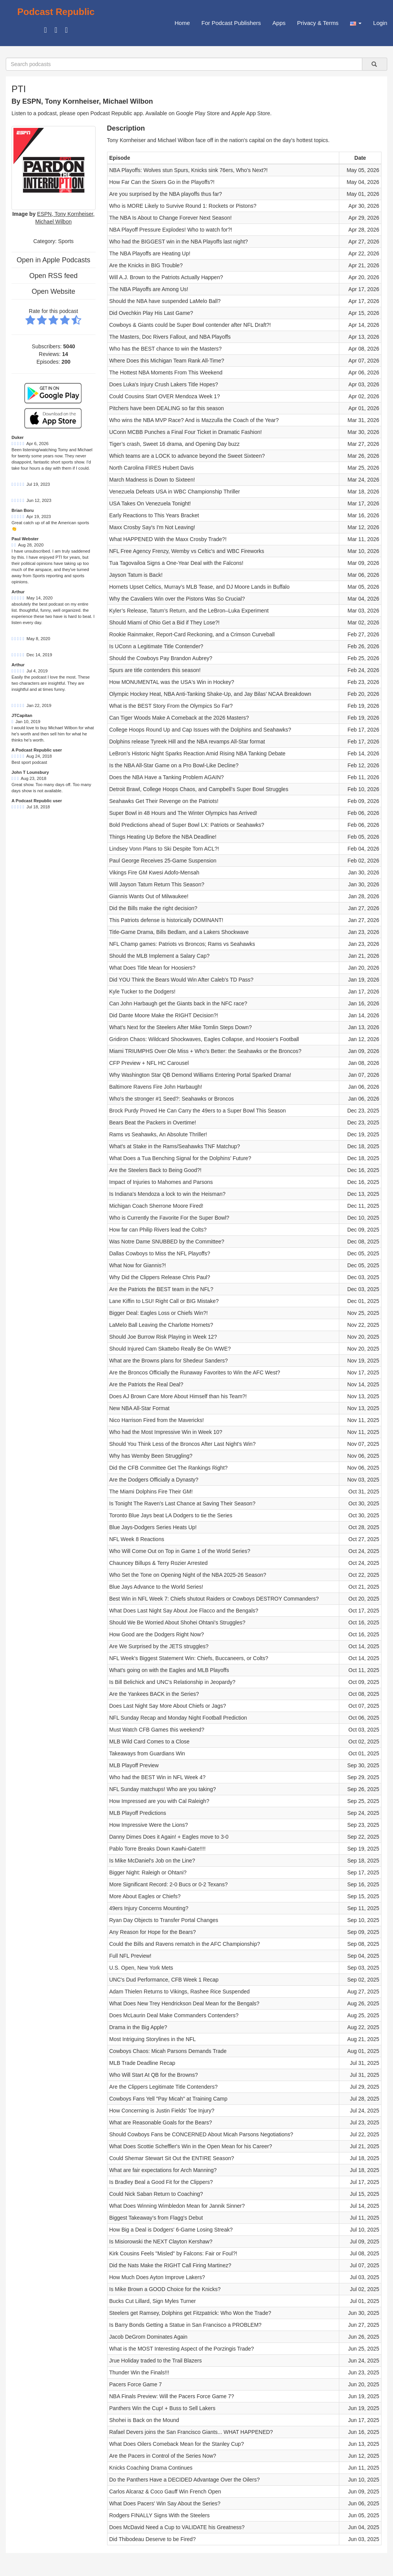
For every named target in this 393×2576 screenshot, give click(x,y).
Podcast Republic (55, 12)
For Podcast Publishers (231, 23)
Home (182, 23)
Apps (279, 23)
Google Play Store (198, 113)
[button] (355, 23)
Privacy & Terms (318, 23)
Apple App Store (250, 113)
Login (380, 23)
